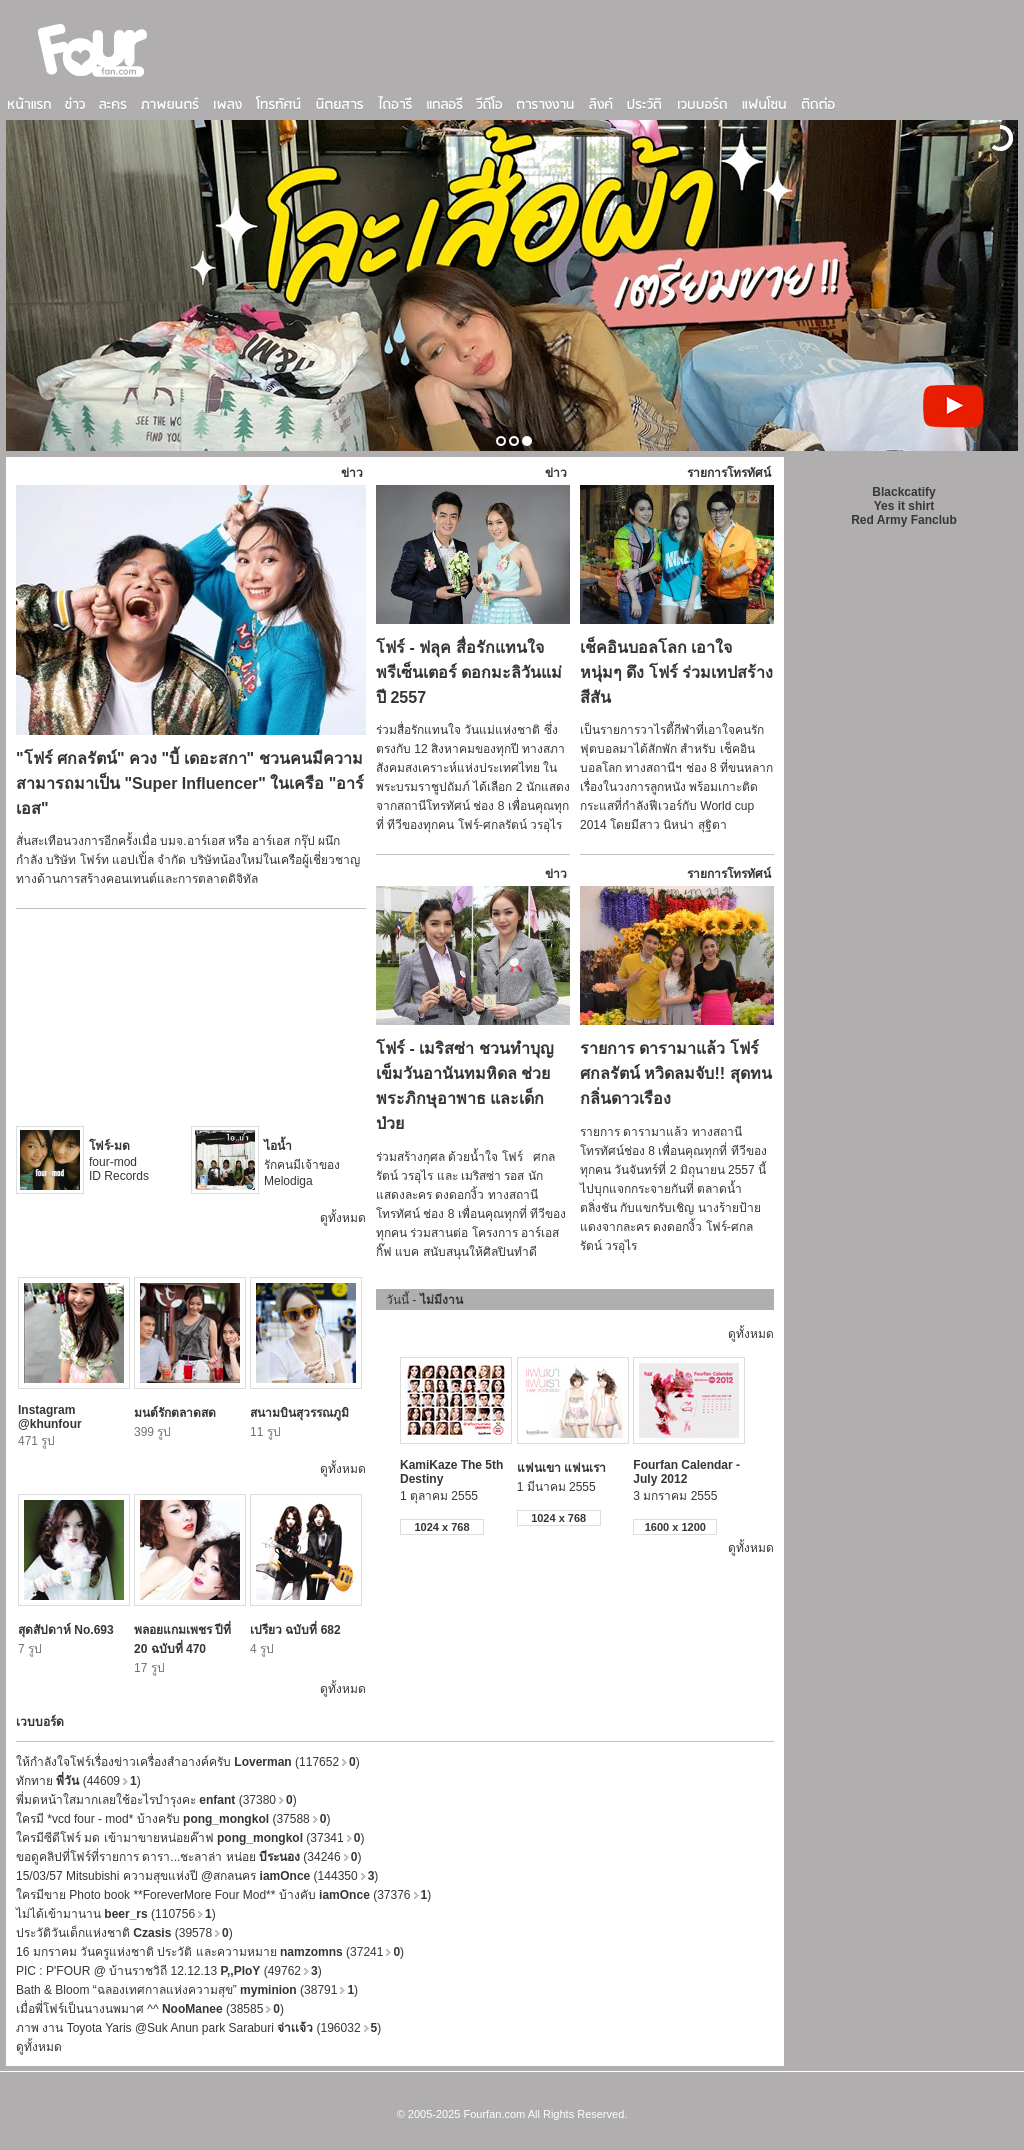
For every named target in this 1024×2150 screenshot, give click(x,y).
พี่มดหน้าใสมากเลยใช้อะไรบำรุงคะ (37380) (156, 1800)
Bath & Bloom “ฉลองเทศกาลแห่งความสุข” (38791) (187, 1990)
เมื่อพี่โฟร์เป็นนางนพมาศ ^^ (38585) (150, 2009)
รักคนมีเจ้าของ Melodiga (302, 1163)
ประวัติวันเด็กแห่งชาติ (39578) (124, 1933)
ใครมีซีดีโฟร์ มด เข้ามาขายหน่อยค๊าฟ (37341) (190, 1838)
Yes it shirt (904, 506)
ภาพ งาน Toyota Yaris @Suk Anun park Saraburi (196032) (198, 2028)
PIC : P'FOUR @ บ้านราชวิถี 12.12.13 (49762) (169, 1971)
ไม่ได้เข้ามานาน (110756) (116, 1914)
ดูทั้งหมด (343, 1218)
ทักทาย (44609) (78, 1781)
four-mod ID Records (119, 1161)
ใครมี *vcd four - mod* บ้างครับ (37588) (173, 1819)
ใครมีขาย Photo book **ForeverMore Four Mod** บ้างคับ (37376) (223, 1895)
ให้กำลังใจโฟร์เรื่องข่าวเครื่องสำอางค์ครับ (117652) (188, 1762)
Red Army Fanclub (904, 520)
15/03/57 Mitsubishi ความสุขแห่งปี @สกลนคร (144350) (197, 1876)
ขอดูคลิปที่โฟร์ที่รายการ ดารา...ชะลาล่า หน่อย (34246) (188, 1857)
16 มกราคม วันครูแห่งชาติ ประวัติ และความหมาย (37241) (210, 1952)
